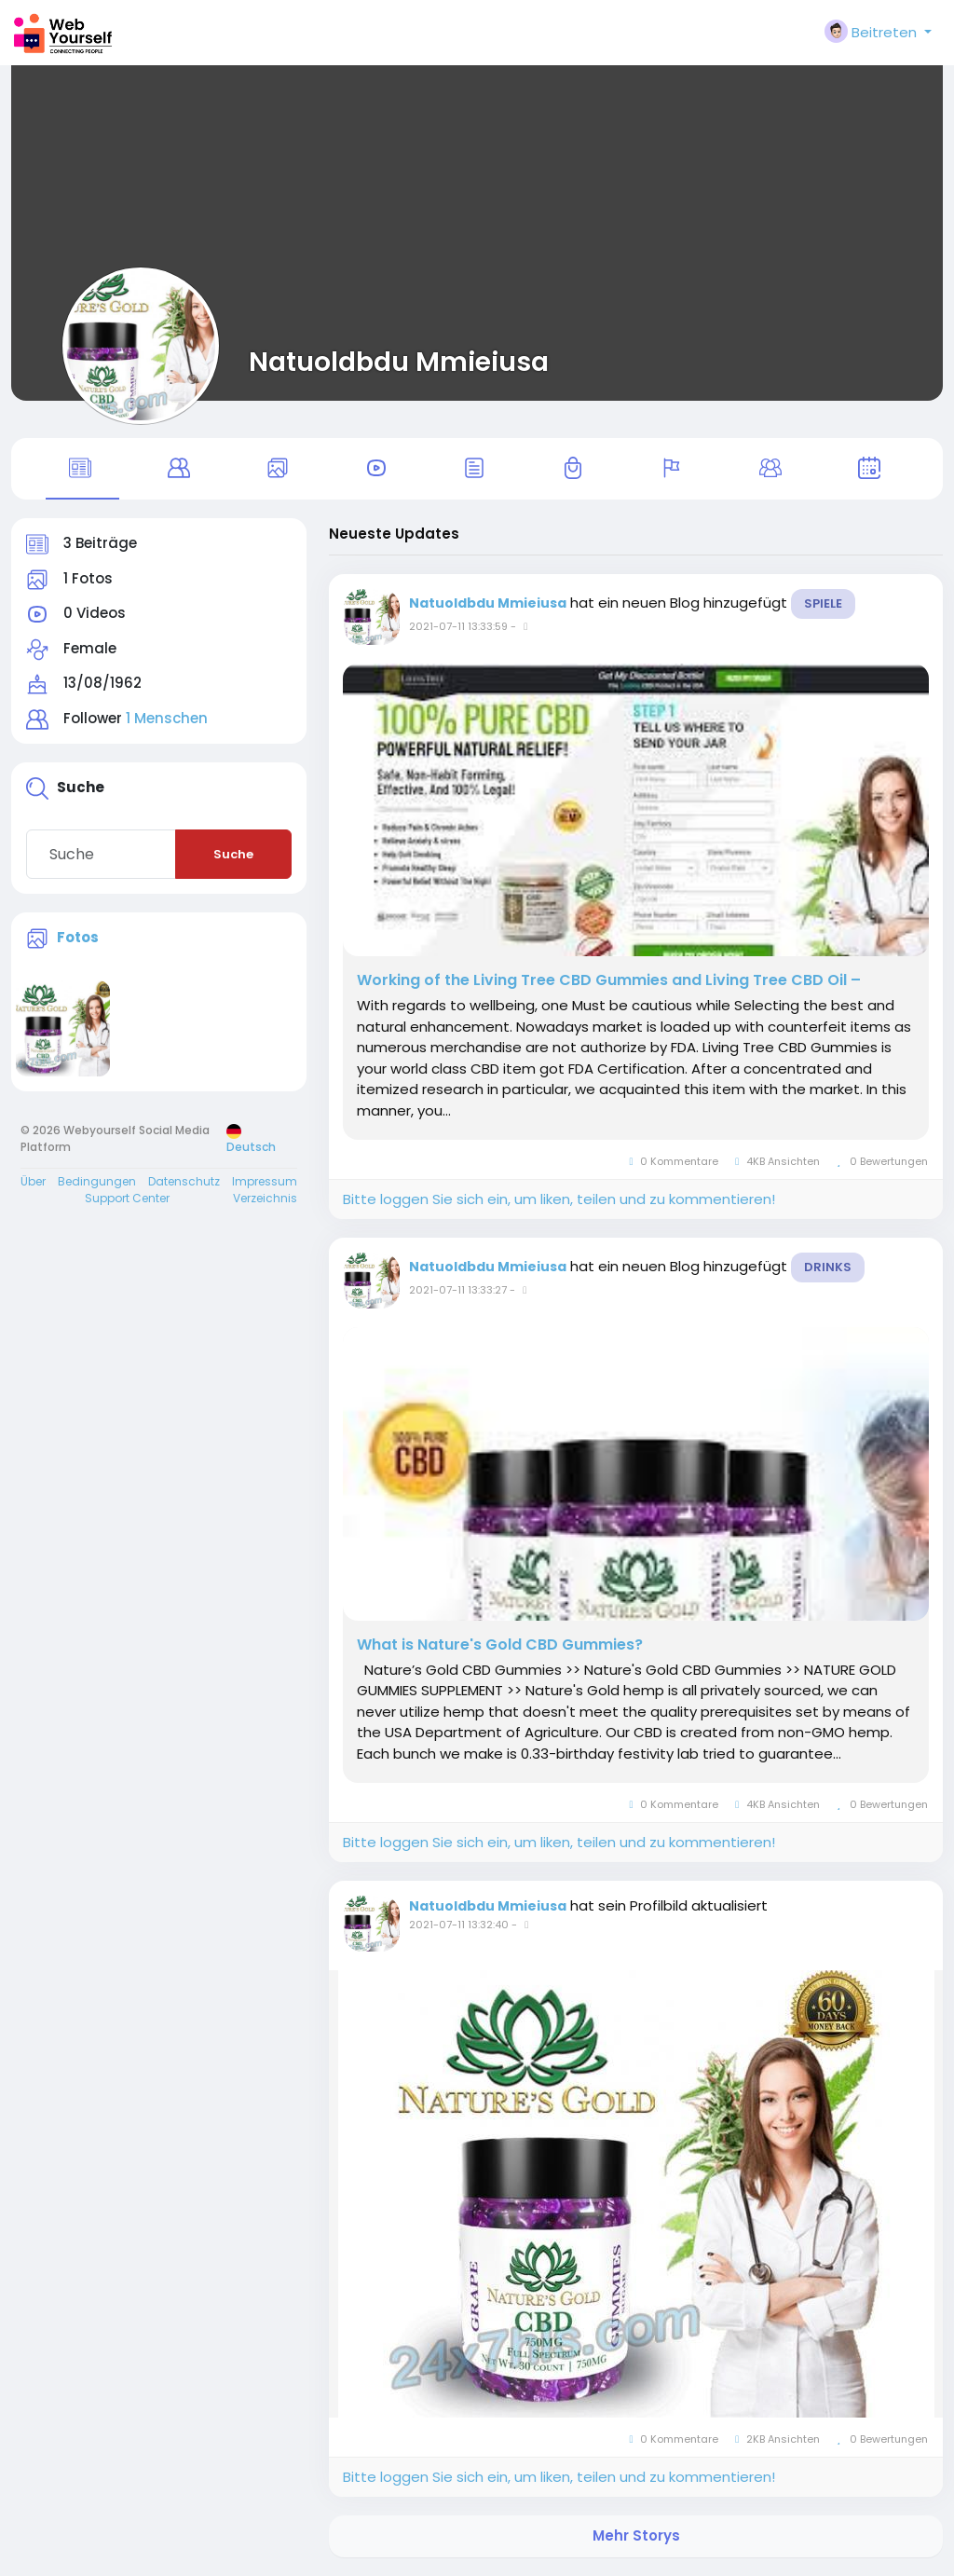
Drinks (828, 1267)
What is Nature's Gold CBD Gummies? (500, 1645)
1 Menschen (167, 718)
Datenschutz (184, 1181)
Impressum (264, 1181)
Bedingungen (97, 1181)
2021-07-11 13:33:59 (458, 626)
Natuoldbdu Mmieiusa (399, 361)
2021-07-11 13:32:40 (459, 1924)
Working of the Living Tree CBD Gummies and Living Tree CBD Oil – (609, 980)
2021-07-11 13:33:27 (458, 1289)
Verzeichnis (265, 1198)
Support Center (127, 1198)
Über (33, 1181)
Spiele (823, 603)
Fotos (78, 937)
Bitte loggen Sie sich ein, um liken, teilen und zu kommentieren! (559, 1199)
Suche (233, 854)
